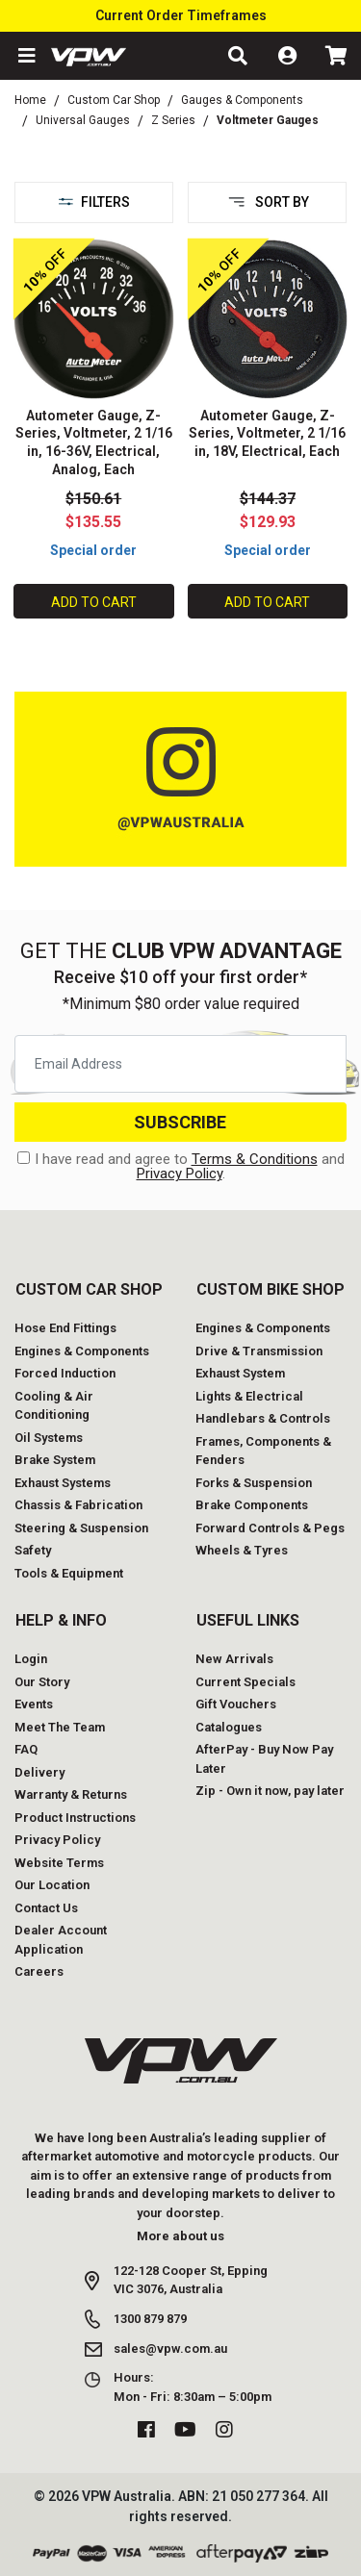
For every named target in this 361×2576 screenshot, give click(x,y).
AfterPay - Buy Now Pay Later (264, 1759)
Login (30, 1659)
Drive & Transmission (258, 1351)
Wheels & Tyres (241, 1550)
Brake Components (251, 1505)
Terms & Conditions (255, 1159)
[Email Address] (180, 1064)
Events (33, 1704)
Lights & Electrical (249, 1396)
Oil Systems (48, 1437)
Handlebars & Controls (262, 1418)
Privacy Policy (179, 1173)
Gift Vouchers (235, 1704)
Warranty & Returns (70, 1794)
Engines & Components (81, 1351)
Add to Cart (94, 602)
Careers (39, 1971)
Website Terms (59, 1863)
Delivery (39, 1772)
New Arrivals (234, 1659)
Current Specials (245, 1682)
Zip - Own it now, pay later (270, 1790)
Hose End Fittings (65, 1328)
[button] (25, 55)
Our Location (52, 1885)
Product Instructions (75, 1817)
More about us (180, 2236)
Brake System (54, 1459)
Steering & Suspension (81, 1528)
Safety (32, 1550)
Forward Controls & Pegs (270, 1528)
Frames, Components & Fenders (263, 1451)
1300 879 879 (150, 2318)
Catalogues (228, 1727)
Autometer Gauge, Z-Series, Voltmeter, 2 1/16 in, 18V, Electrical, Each (267, 434)
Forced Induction (65, 1373)
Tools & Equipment (68, 1573)
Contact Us (46, 1908)
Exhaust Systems (62, 1483)
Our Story (41, 1682)
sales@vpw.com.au (170, 2348)
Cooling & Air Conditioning (53, 1406)
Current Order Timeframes (181, 15)
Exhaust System (240, 1373)
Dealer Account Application (60, 1940)
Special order (93, 550)
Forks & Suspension (253, 1483)
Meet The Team (59, 1727)
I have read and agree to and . (181, 1166)
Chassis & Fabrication (78, 1505)
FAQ (26, 1749)
